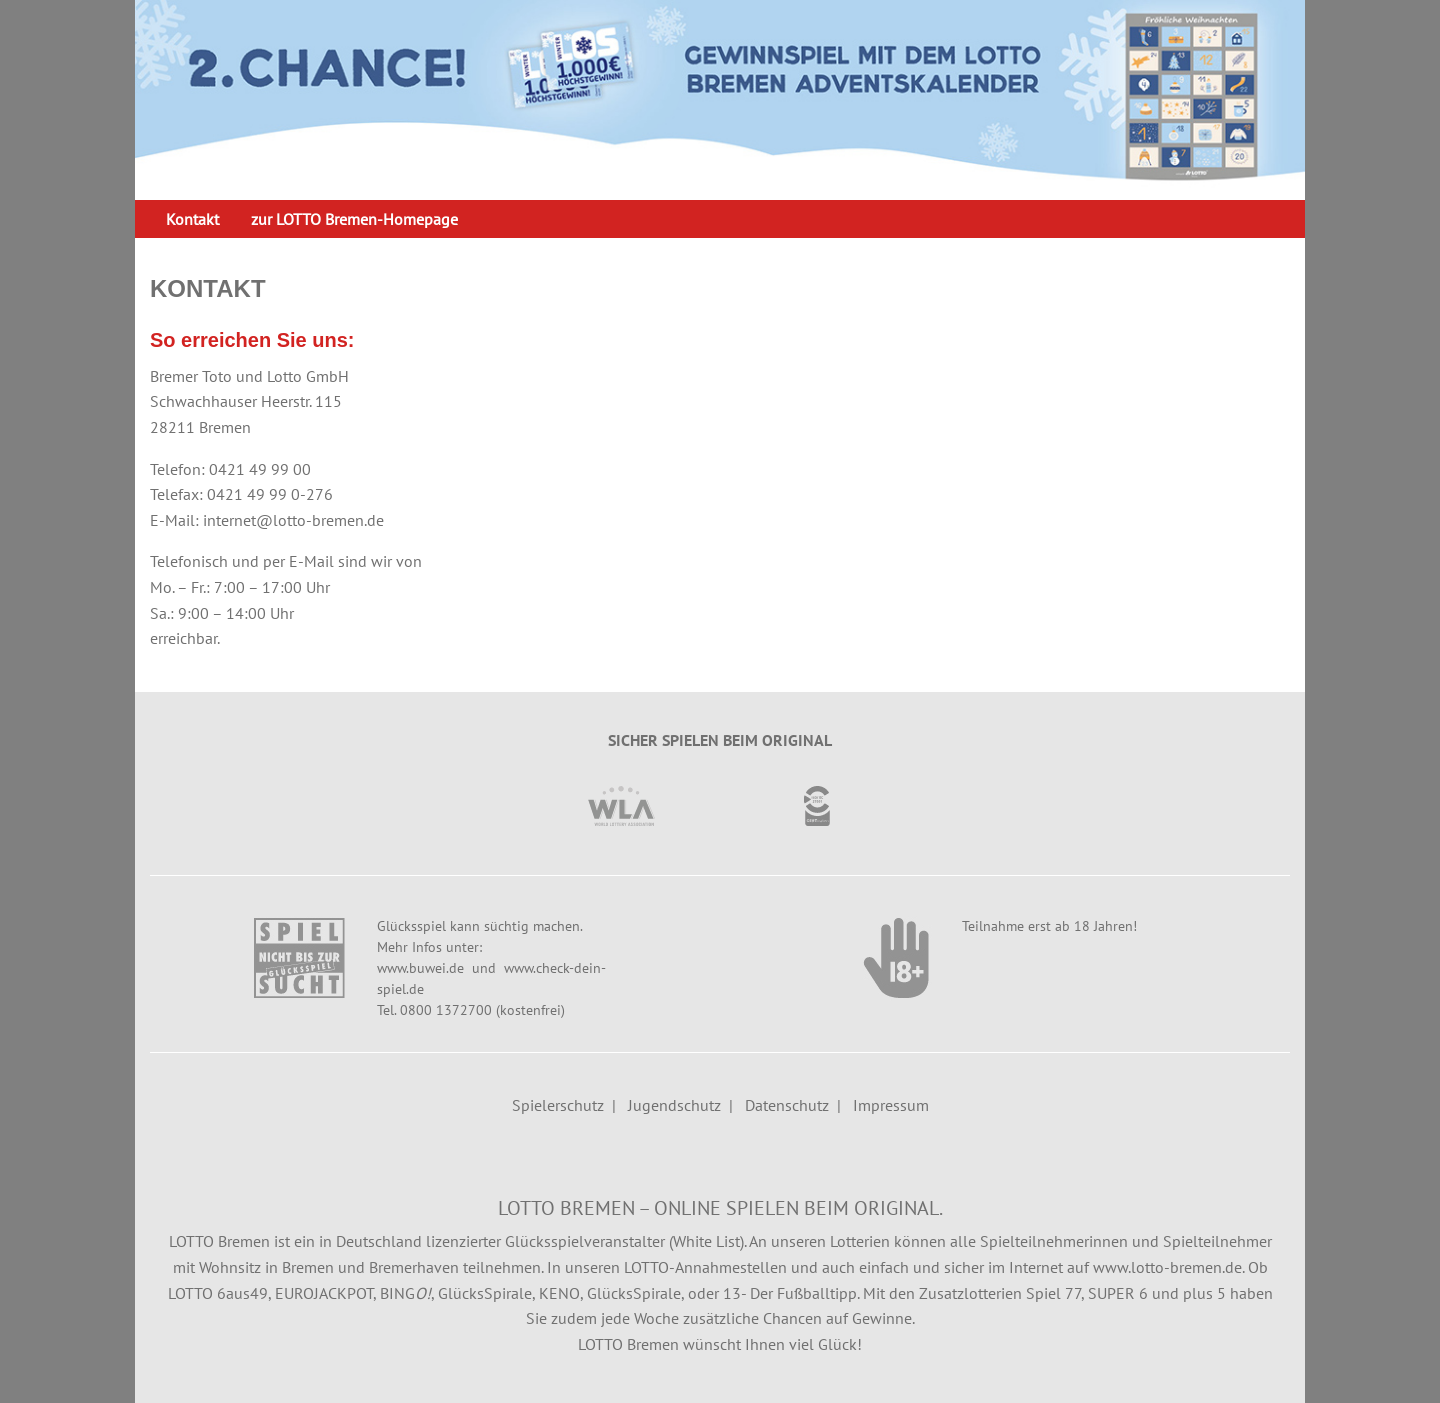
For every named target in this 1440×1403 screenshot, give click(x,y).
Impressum (891, 1105)
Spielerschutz (558, 1105)
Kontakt (192, 219)
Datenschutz (787, 1105)
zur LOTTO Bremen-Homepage (354, 219)
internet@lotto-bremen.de (293, 520)
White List (706, 1241)
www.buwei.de (420, 968)
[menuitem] (192, 219)
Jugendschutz (674, 1105)
